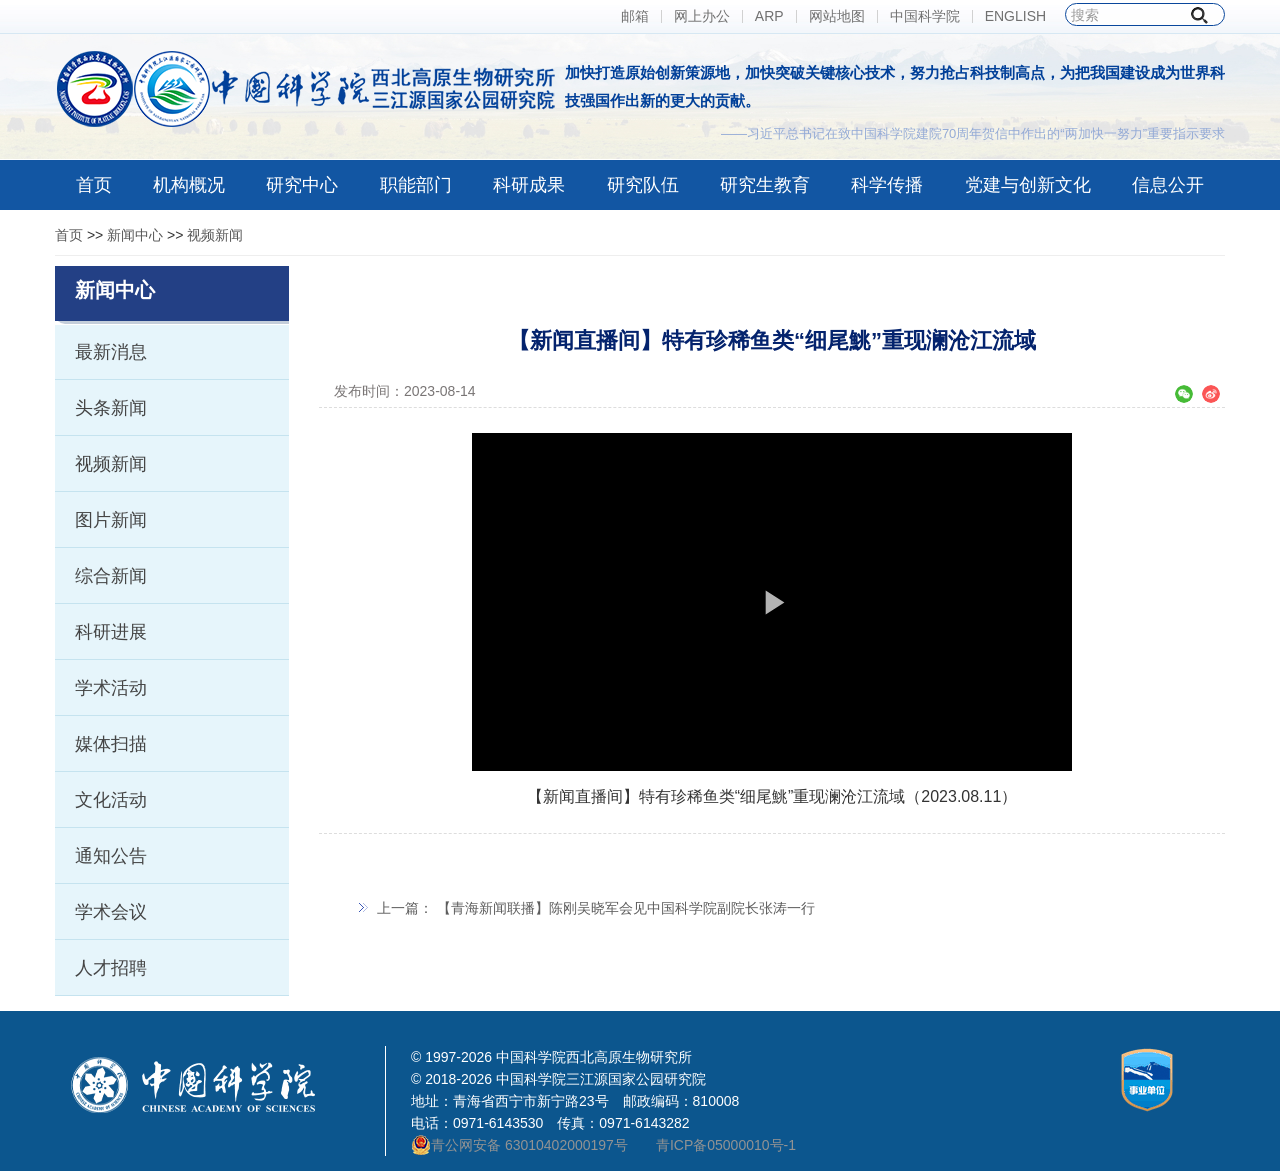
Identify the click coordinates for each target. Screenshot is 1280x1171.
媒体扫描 (111, 744)
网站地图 (837, 16)
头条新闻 (111, 408)
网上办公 (702, 16)
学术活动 (111, 688)
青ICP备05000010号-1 (726, 1145)
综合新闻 (111, 576)
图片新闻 (111, 520)
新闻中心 (135, 235)
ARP (769, 16)
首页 (69, 235)
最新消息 (111, 352)
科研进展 (111, 632)
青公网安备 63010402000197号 (519, 1145)
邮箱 (635, 16)
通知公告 (111, 856)
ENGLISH (1015, 16)
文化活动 (111, 800)
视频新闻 (215, 235)
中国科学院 (925, 16)
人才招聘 (111, 968)
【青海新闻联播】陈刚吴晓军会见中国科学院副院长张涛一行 (626, 908)
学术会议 (111, 912)
